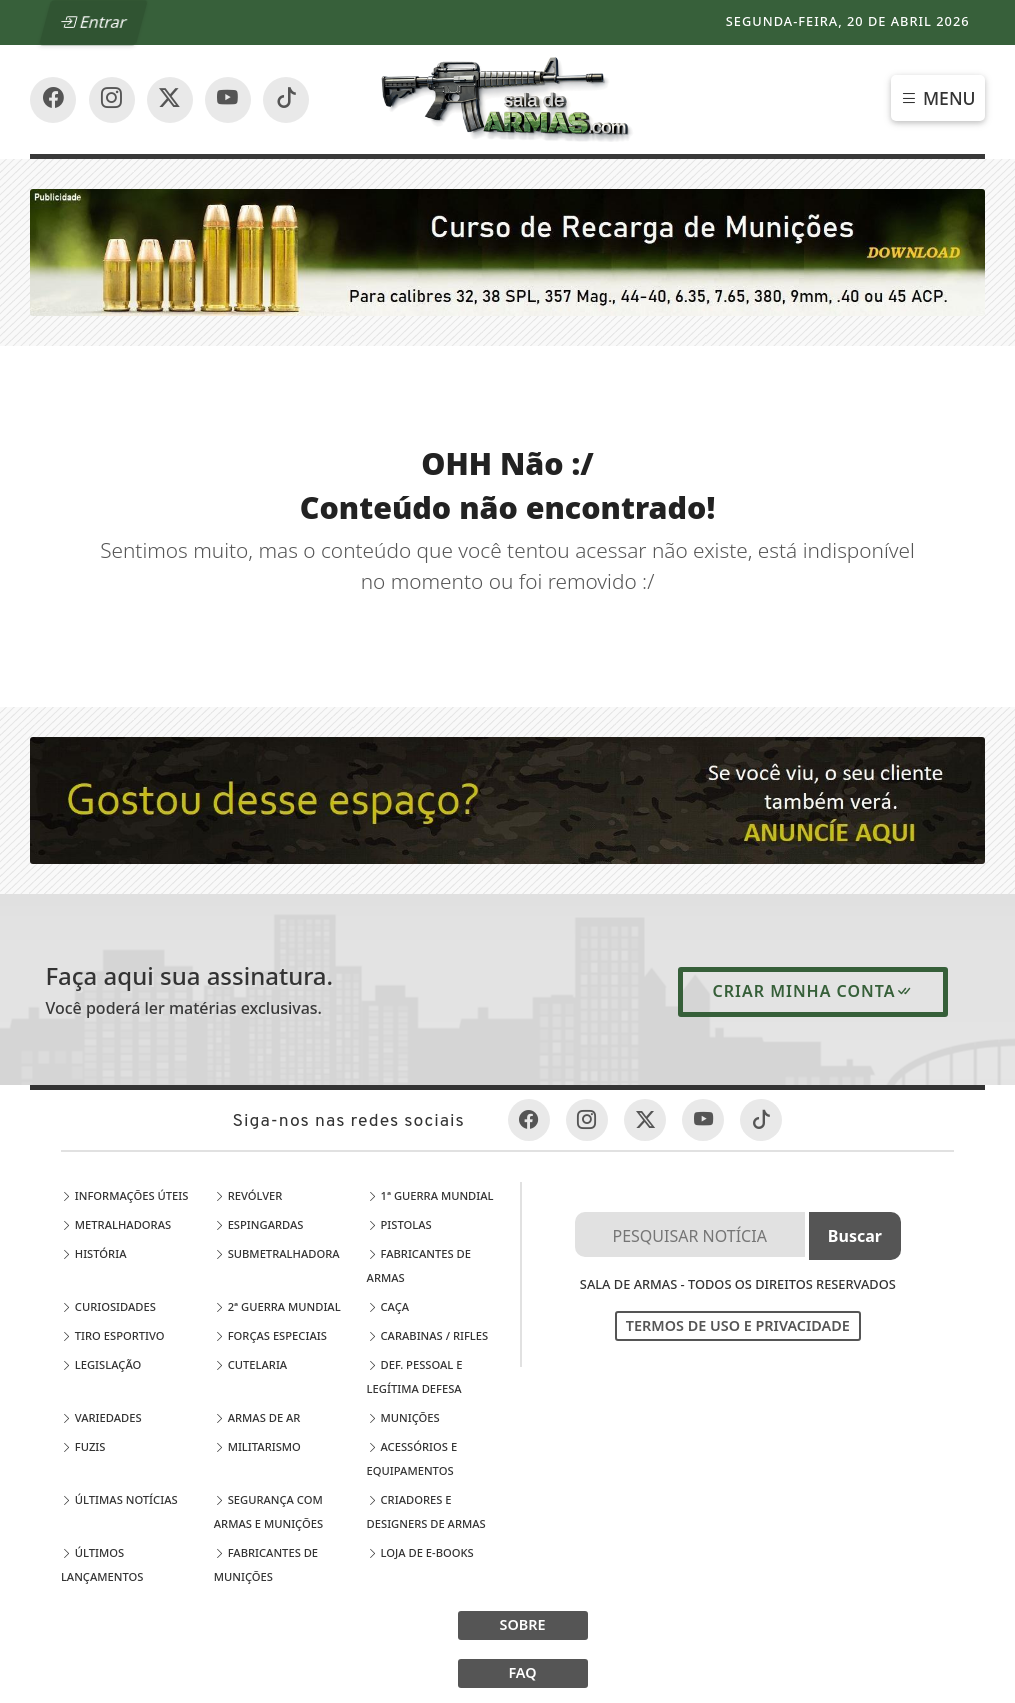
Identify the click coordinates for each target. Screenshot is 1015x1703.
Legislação (101, 1364)
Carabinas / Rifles (428, 1335)
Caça (388, 1306)
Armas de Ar (257, 1417)
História (94, 1253)
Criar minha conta (813, 991)
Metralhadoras (116, 1224)
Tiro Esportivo (113, 1335)
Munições (403, 1417)
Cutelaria (250, 1364)
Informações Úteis (125, 1195)
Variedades (101, 1417)
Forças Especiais (270, 1335)
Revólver (248, 1195)
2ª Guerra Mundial (277, 1306)
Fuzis (83, 1446)
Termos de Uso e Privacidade (738, 1325)
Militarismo (257, 1446)
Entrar (94, 22)
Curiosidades (108, 1306)
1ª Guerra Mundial (430, 1195)
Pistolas (399, 1224)
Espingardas (259, 1224)
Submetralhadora (277, 1253)
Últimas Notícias (119, 1499)
